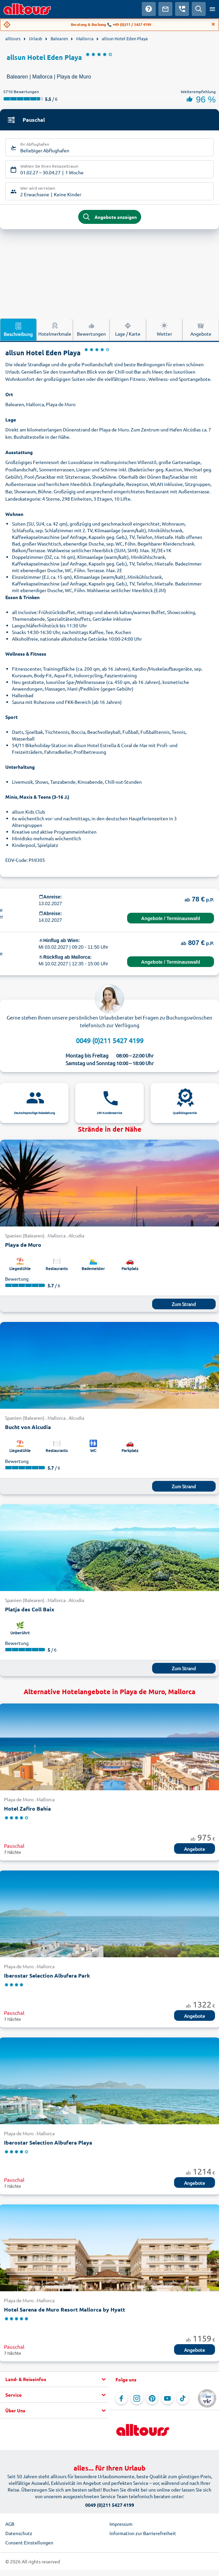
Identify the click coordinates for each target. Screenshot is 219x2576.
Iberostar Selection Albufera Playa (48, 2142)
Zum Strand (184, 1304)
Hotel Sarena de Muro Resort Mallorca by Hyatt (64, 2309)
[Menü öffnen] (212, 9)
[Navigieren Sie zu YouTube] (167, 2398)
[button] (54, 2379)
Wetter (164, 329)
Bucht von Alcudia (28, 1426)
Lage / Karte (127, 329)
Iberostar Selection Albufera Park (47, 1975)
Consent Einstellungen (29, 2542)
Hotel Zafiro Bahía (27, 1808)
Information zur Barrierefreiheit (143, 2533)
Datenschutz (18, 2533)
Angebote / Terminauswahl (170, 918)
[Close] (213, 24)
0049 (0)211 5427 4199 (109, 1040)
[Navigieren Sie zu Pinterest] (152, 2398)
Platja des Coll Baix (29, 1609)
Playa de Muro (23, 1244)
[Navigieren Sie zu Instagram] (137, 2398)
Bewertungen (91, 329)
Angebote (194, 1849)
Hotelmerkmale (54, 329)
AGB (9, 2524)
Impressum (121, 2524)
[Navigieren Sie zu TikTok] (183, 2398)
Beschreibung (18, 329)
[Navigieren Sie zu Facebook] (121, 2398)
